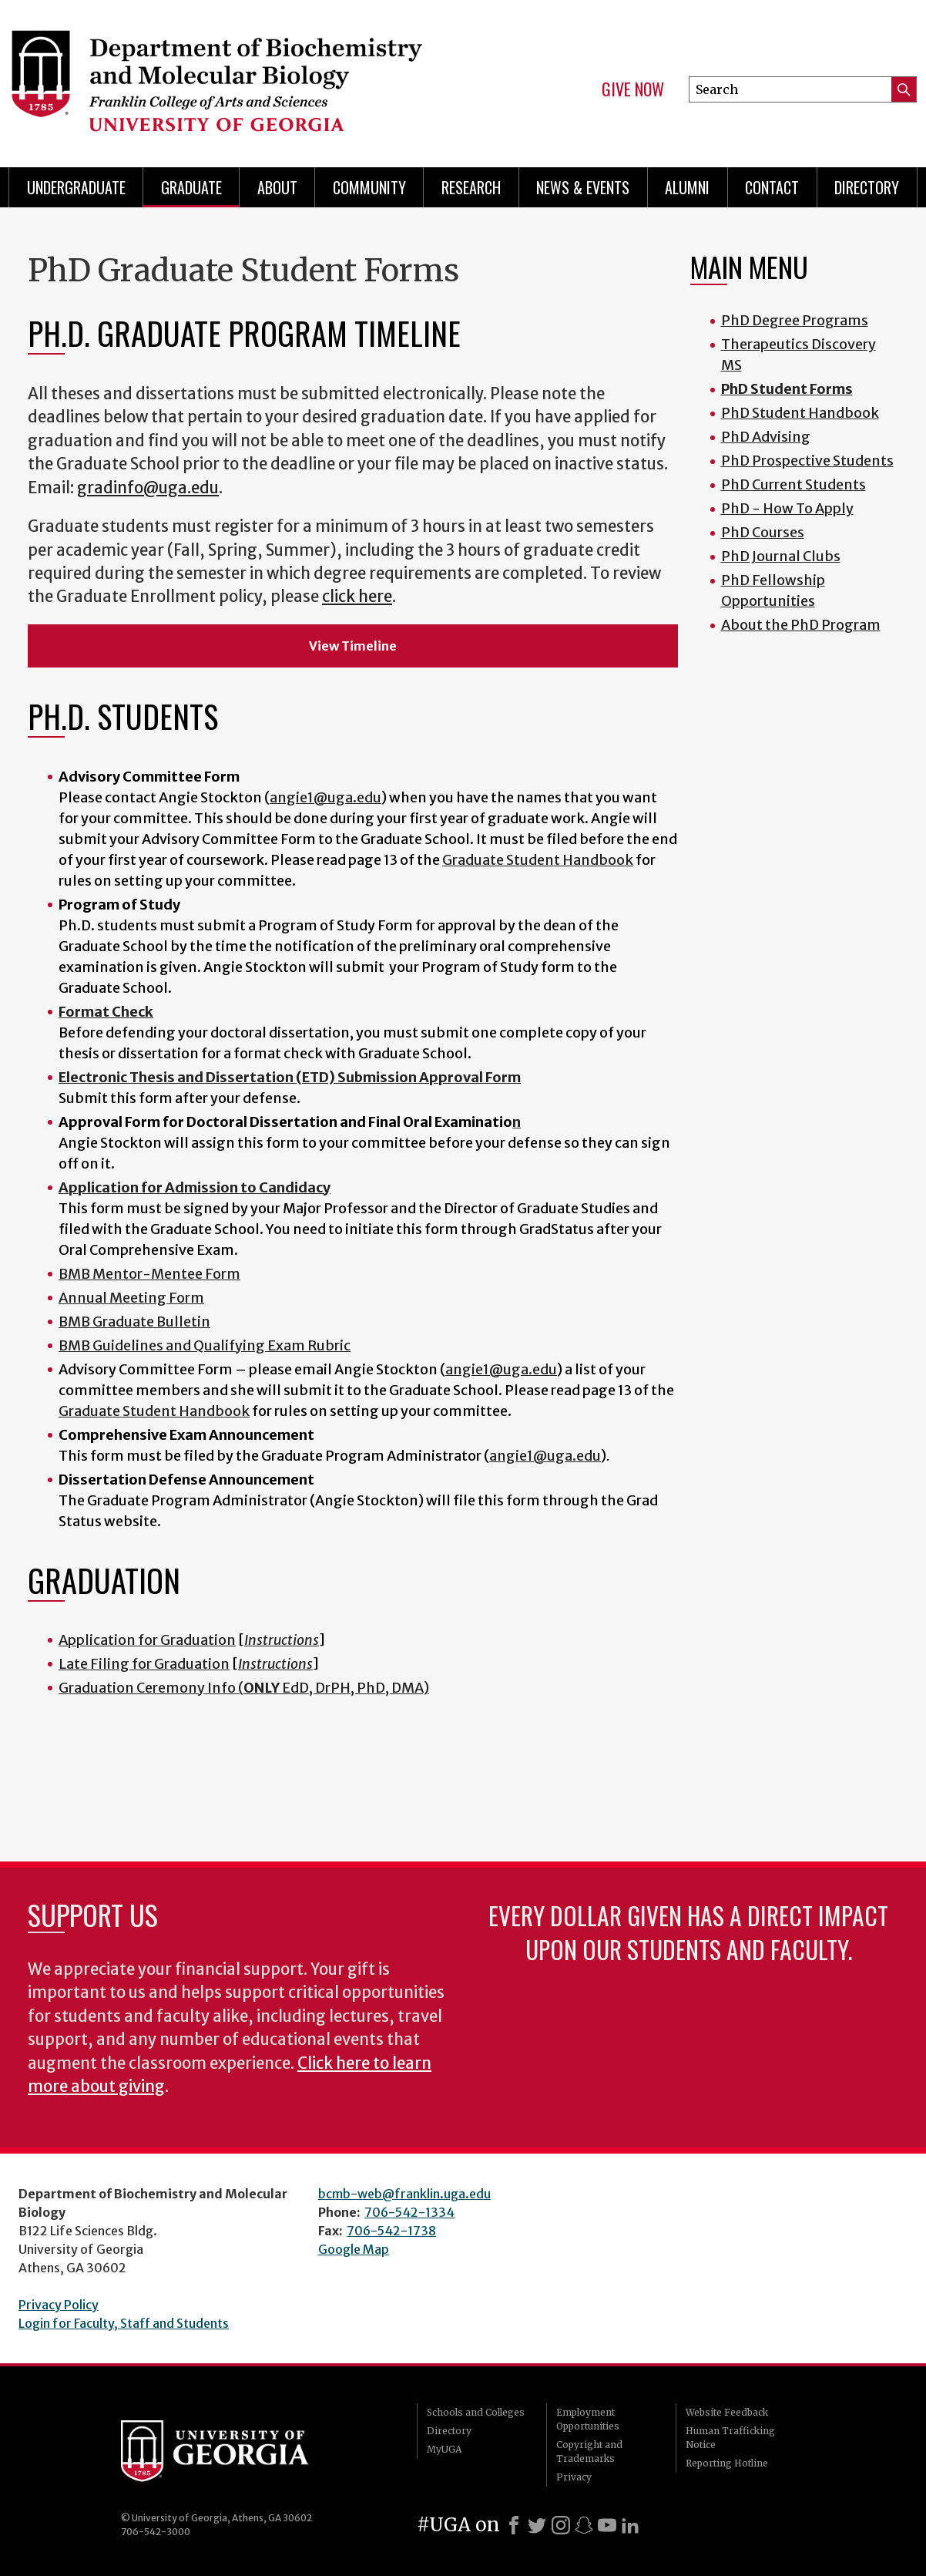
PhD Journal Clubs (780, 556)
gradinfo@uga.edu (148, 488)
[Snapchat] (584, 2525)
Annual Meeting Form (131, 1297)
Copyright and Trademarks (589, 2451)
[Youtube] (607, 2525)
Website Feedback (727, 2412)
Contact (772, 187)
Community (369, 187)
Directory (866, 187)
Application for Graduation (147, 1640)
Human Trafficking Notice (730, 2437)
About (277, 187)
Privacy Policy (58, 2304)
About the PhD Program (801, 625)
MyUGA (444, 2449)
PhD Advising (765, 437)
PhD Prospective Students (807, 460)
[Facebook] (514, 2525)
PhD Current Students (793, 484)
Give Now (633, 89)
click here (357, 597)
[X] (537, 2525)
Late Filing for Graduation (144, 1664)
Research (471, 187)
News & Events (582, 187)
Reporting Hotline (727, 2463)
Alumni (687, 187)
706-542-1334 (409, 2212)
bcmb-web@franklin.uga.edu (404, 2193)
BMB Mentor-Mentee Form (149, 1274)
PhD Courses (762, 532)
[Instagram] (561, 2525)
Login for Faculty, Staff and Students (123, 2323)
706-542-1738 (391, 2230)
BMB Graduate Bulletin (134, 1321)
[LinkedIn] (630, 2525)
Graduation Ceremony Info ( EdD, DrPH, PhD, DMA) (244, 1688)
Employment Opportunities (587, 2419)
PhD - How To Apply (787, 508)
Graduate (191, 187)
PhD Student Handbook (800, 413)
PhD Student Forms (787, 389)
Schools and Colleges (476, 2412)
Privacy (574, 2477)
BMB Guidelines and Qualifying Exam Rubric (205, 1345)
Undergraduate (76, 187)
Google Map (353, 2249)
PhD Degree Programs (794, 320)
